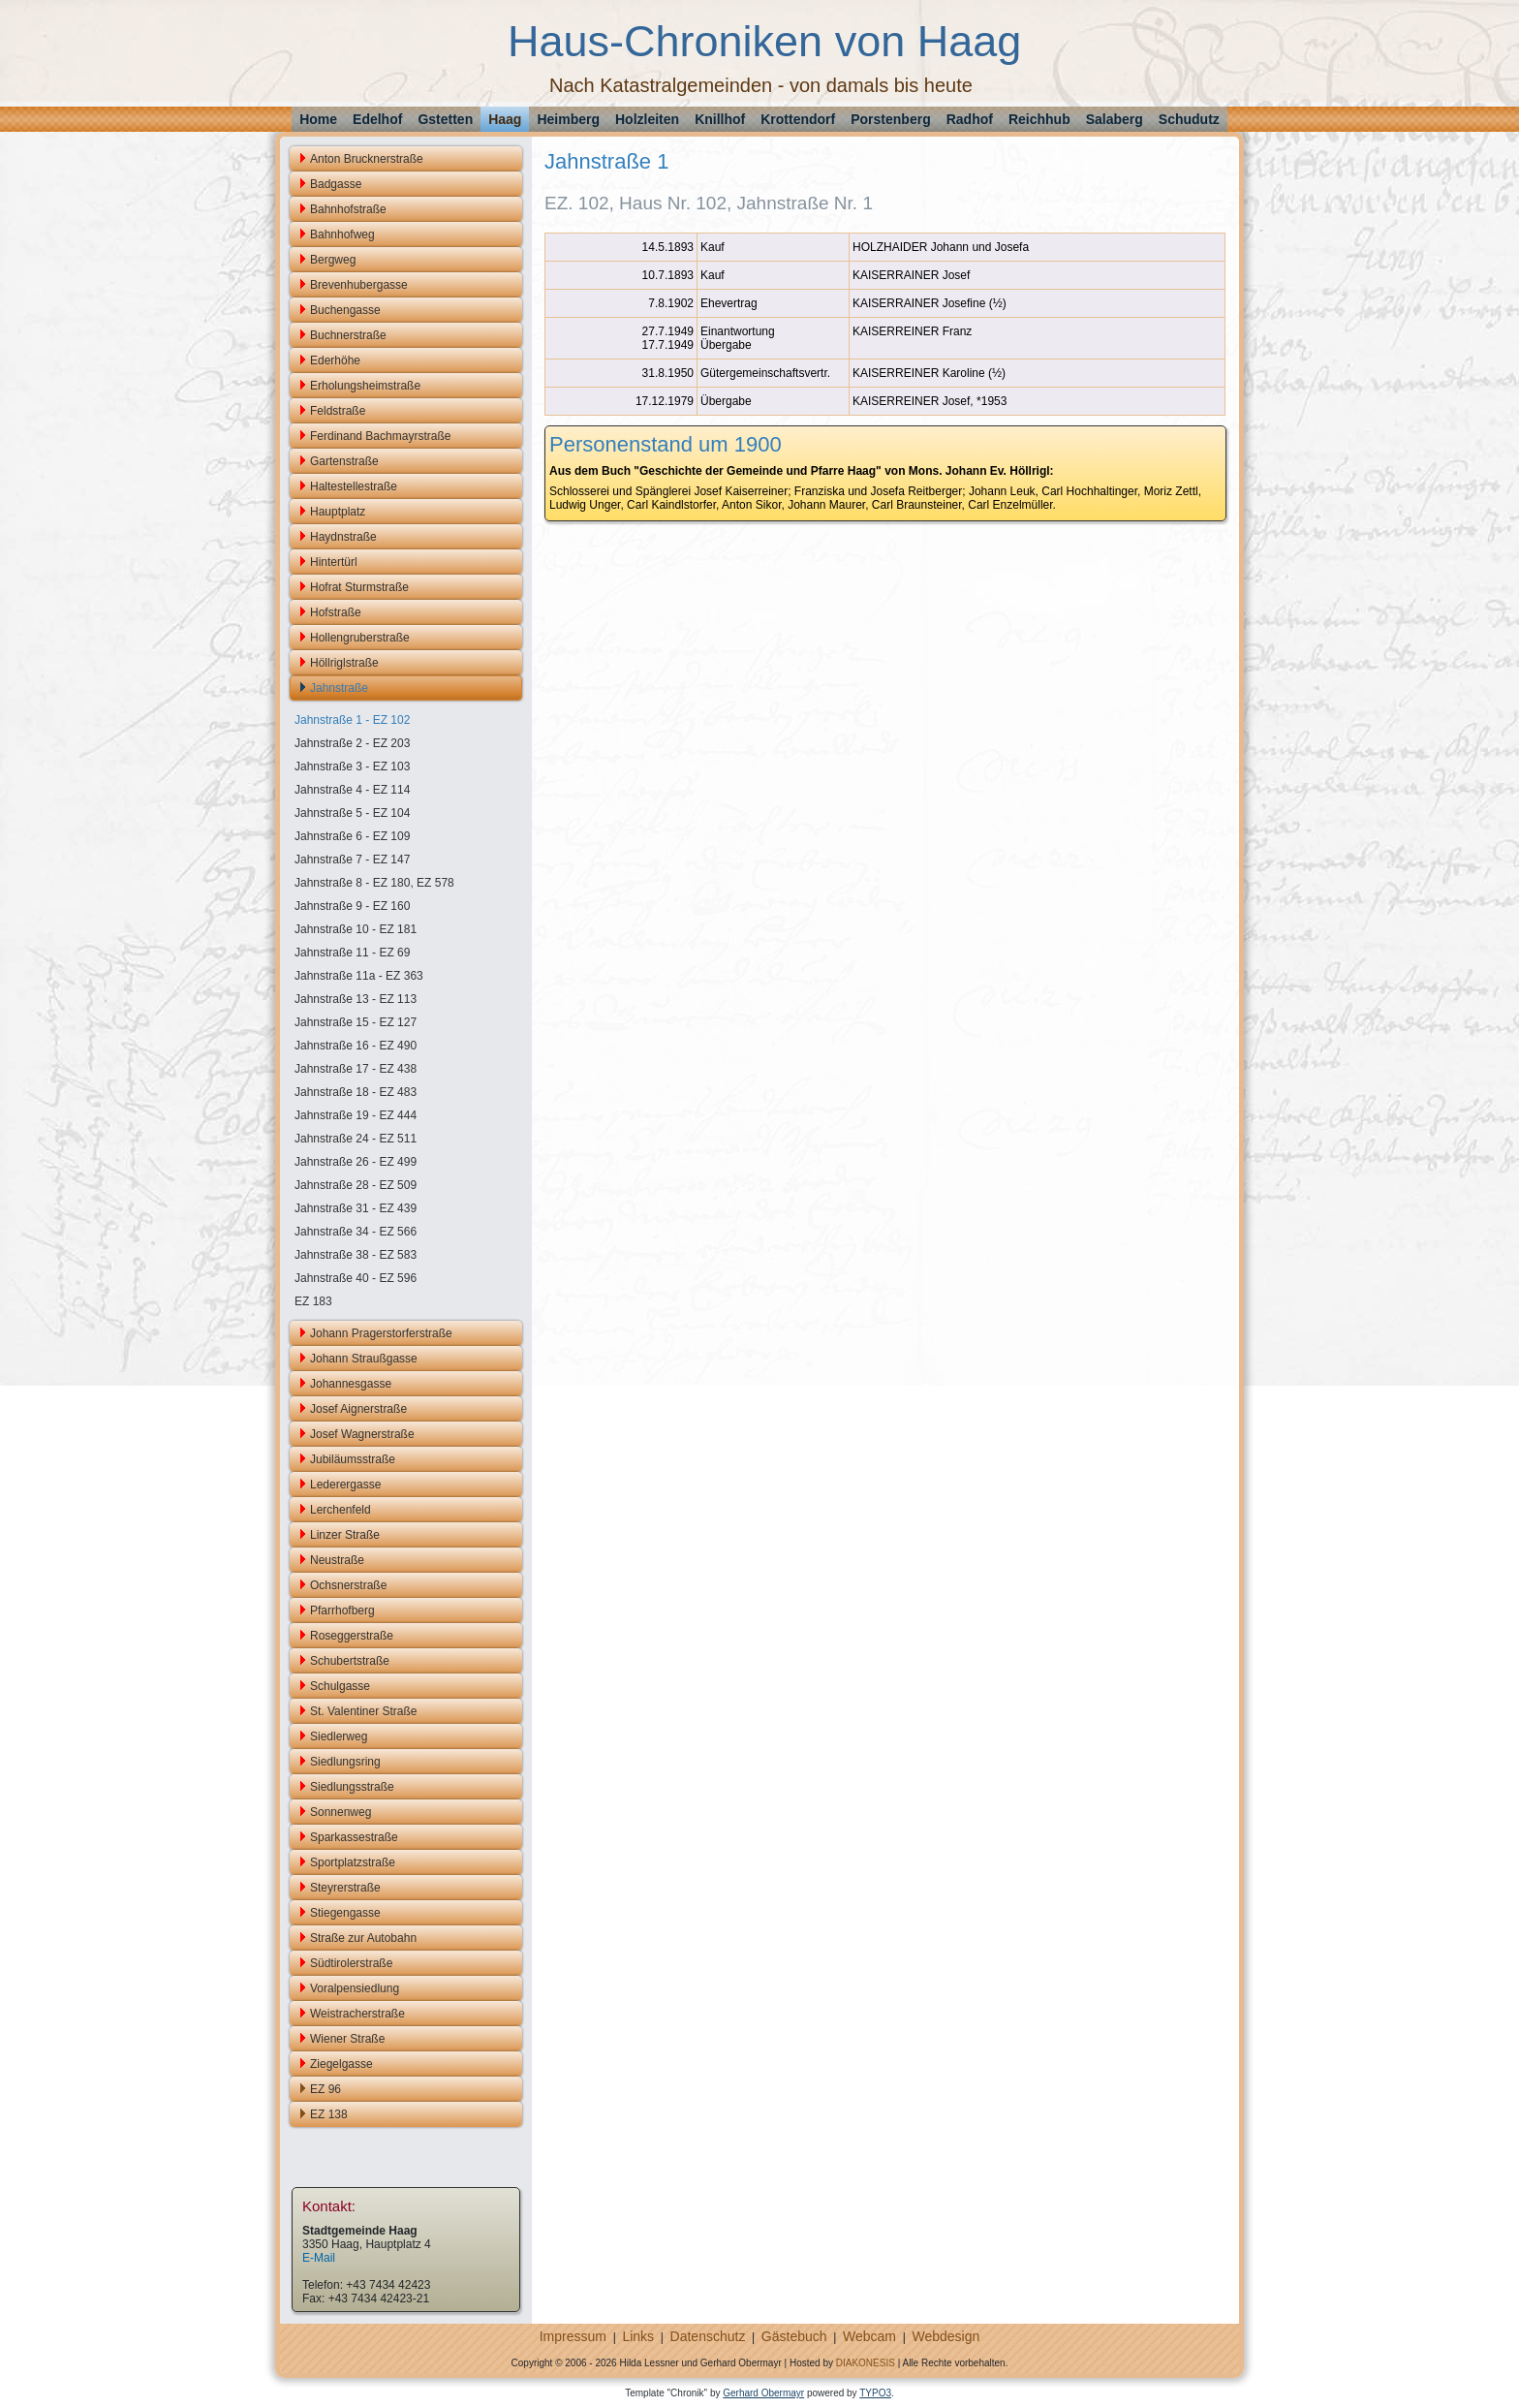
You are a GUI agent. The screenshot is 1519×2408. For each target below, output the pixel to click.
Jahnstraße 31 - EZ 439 (355, 1208)
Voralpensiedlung (354, 1988)
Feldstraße (337, 411)
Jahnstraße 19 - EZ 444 (355, 1115)
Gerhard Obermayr (763, 2393)
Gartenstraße (344, 461)
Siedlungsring (345, 1761)
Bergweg (333, 259)
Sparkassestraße (354, 1837)
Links (638, 2336)
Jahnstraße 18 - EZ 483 (355, 1092)
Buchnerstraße (348, 335)
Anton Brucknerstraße (366, 159)
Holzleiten (647, 119)
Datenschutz (708, 2336)
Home (318, 119)
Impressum (573, 2336)
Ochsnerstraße (348, 1585)
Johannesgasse (350, 1384)
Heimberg (568, 119)
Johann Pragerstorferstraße (381, 1333)
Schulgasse (340, 1686)
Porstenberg (890, 119)
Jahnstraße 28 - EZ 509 (355, 1185)
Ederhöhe (335, 360)
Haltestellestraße (353, 486)
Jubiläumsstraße (352, 1459)
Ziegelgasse (341, 2064)
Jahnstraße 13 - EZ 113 (355, 999)
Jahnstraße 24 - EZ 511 (355, 1138)
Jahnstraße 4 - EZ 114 (352, 790)
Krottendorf (797, 119)
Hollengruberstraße (360, 637)
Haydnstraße (343, 537)
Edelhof (377, 119)
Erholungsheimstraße (365, 385)
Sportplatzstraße (352, 1862)
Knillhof (720, 119)
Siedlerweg (338, 1736)
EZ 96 (325, 2089)
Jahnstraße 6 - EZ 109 (352, 836)
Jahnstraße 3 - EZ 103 (352, 766)
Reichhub (1039, 119)
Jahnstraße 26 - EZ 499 (355, 1162)
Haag (504, 119)
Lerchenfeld (340, 1510)
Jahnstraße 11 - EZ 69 (352, 952)
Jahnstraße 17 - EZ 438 (355, 1069)
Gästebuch (794, 2336)
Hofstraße (335, 612)
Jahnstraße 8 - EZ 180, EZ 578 (374, 883)
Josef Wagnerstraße (362, 1434)
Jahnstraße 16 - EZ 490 (355, 1045)
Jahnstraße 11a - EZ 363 (358, 976)
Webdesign (945, 2336)
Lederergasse (345, 1484)
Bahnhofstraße (348, 209)
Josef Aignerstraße (358, 1409)
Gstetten (445, 119)
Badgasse (335, 184)
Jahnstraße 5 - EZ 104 (352, 813)
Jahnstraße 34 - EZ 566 (355, 1231)
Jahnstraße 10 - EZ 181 (355, 929)
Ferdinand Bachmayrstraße (380, 436)
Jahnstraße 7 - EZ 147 (352, 859)
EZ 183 (313, 1301)
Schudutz (1189, 119)
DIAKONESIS (865, 2363)
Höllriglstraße (344, 663)
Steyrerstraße (345, 1887)
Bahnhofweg (342, 234)
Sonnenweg (340, 1812)
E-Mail (318, 2258)
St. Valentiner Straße (364, 1711)
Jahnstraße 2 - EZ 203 (352, 743)
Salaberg (1114, 119)
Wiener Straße (347, 2039)
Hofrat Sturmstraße (359, 587)
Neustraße (337, 1560)
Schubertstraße (349, 1661)
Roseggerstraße (351, 1635)
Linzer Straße (345, 1535)
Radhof (969, 119)
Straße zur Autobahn (363, 1938)
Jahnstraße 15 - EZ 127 (355, 1022)
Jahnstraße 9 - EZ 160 (352, 906)
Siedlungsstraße (352, 1787)
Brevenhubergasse (359, 285)
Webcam (869, 2336)
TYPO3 (875, 2393)
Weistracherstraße (357, 2013)
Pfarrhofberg (342, 1610)
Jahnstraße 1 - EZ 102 (352, 720)
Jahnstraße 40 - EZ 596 (355, 1278)
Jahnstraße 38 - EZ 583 (355, 1255)
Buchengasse (345, 310)
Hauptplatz (337, 511)
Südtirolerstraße (351, 1963)
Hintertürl (333, 562)
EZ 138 (329, 2114)
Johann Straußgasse (364, 1358)
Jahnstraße (339, 688)
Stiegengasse (345, 1913)
